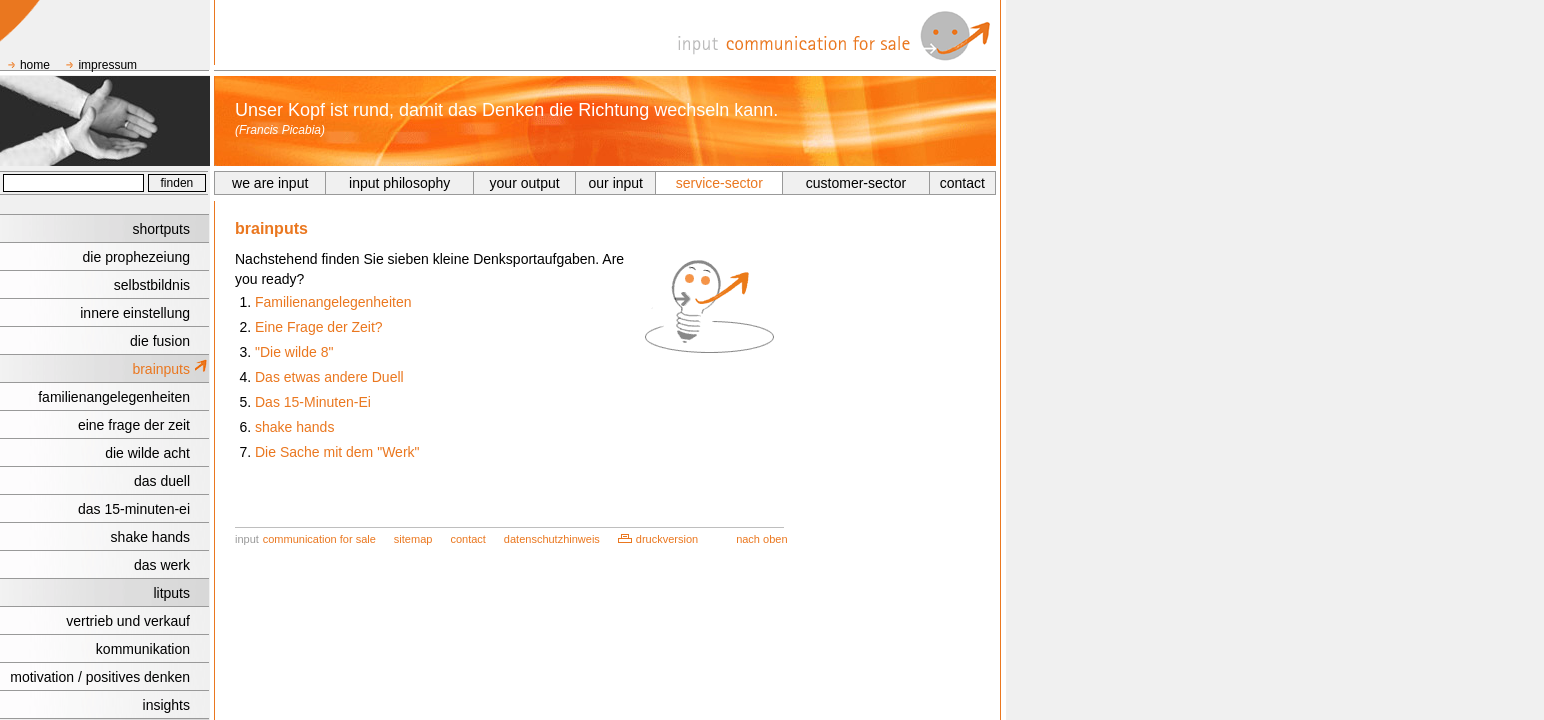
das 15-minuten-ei (134, 509)
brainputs (161, 369)
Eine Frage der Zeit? (319, 327)
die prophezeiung (136, 257)
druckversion (667, 539)
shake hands (150, 537)
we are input (270, 183)
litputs (171, 593)
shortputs (161, 229)
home (35, 65)
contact (962, 183)
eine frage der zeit (134, 425)
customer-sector (856, 183)
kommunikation (143, 649)
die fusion (160, 341)
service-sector (719, 183)
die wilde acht (147, 453)
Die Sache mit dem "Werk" (337, 452)
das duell (162, 481)
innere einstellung (135, 313)
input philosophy (399, 183)
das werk (162, 565)
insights (166, 705)
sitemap (413, 539)
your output (525, 183)
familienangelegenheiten (114, 397)
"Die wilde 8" (294, 352)
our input (616, 183)
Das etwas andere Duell (329, 377)
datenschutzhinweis (552, 539)
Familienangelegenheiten (333, 302)
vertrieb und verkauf (128, 621)
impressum (107, 65)
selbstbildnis (152, 285)
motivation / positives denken (100, 677)
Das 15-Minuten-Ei (313, 402)
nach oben (761, 539)
